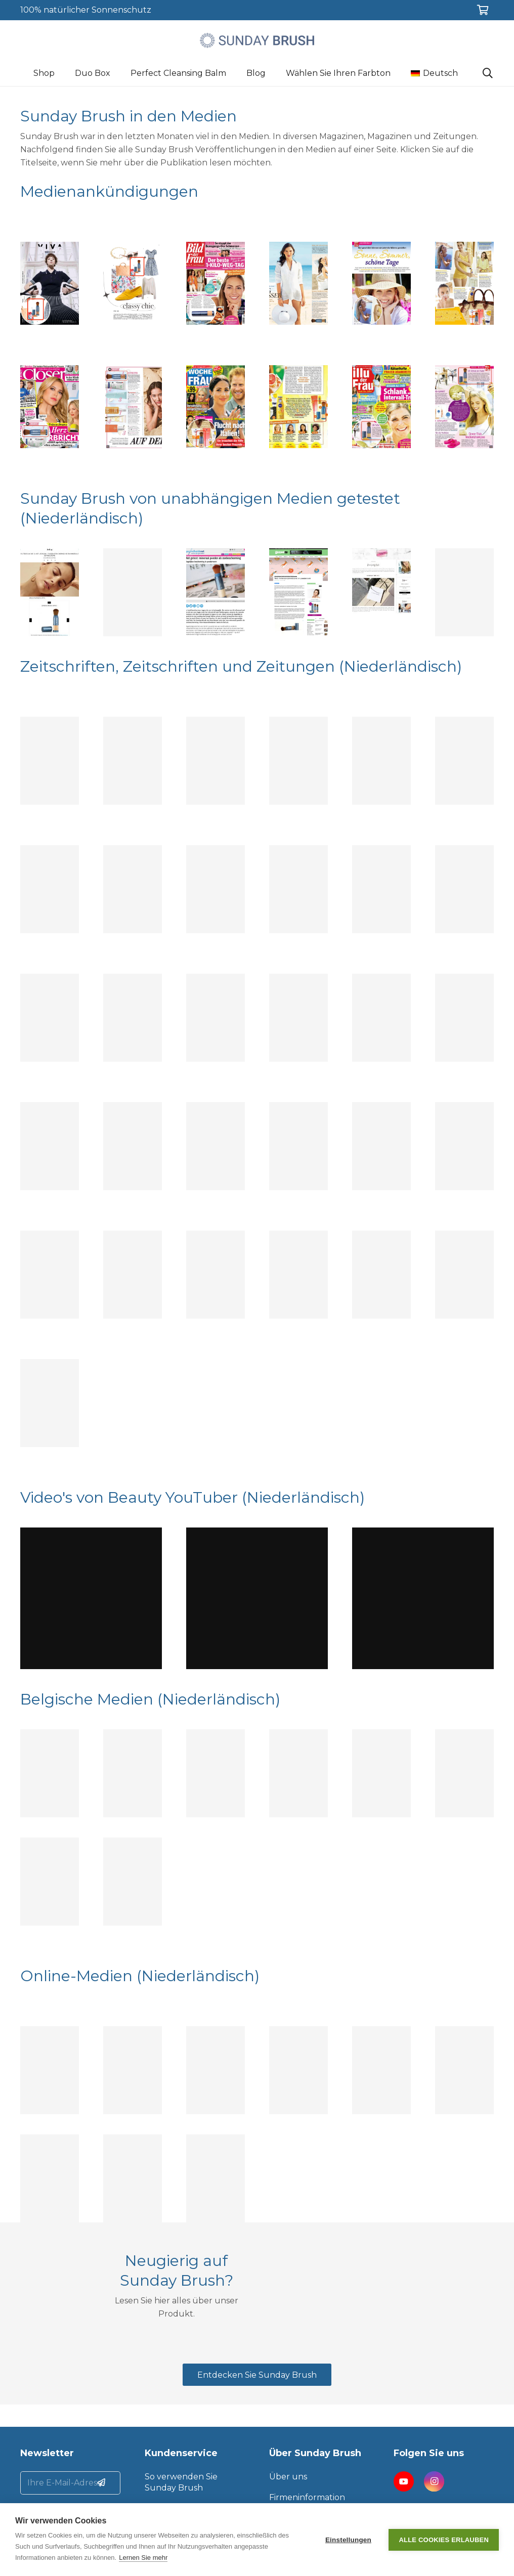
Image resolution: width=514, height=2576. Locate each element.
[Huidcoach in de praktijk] (215, 2070)
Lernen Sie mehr (143, 2557)
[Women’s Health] (215, 1146)
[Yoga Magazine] (381, 761)
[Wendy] (298, 1018)
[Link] (257, 40)
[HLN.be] (49, 2178)
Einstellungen (348, 2540)
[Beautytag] (49, 2070)
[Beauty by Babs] (298, 2070)
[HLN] (132, 1773)
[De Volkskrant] (132, 2178)
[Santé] (49, 761)
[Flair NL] (381, 1773)
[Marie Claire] (132, 761)
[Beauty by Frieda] (132, 2070)
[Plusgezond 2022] (215, 761)
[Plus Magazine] (132, 1146)
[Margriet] (49, 1275)
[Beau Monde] (381, 1018)
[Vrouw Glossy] (298, 889)
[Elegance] (215, 1018)
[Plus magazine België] (132, 1882)
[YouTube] (404, 2481)
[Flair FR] (298, 1773)
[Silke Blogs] (464, 592)
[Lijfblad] (132, 1275)
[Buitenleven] (298, 1146)
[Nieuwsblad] (49, 1882)
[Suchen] (488, 73)
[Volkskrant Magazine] (381, 1275)
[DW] (215, 1275)
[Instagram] (434, 2481)
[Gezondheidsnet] (215, 592)
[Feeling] (49, 1773)
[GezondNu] (298, 592)
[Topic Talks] (132, 889)
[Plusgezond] (464, 1146)
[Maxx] (464, 1773)
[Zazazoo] (381, 592)
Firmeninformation (307, 2497)
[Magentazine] (298, 1275)
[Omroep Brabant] (215, 2178)
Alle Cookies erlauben (444, 2540)
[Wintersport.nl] (464, 2070)
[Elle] (132, 592)
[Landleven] (464, 761)
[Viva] (49, 1018)
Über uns (288, 2476)
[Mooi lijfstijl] (298, 761)
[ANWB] (381, 889)
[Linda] (215, 889)
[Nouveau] (464, 889)
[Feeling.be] (49, 592)
